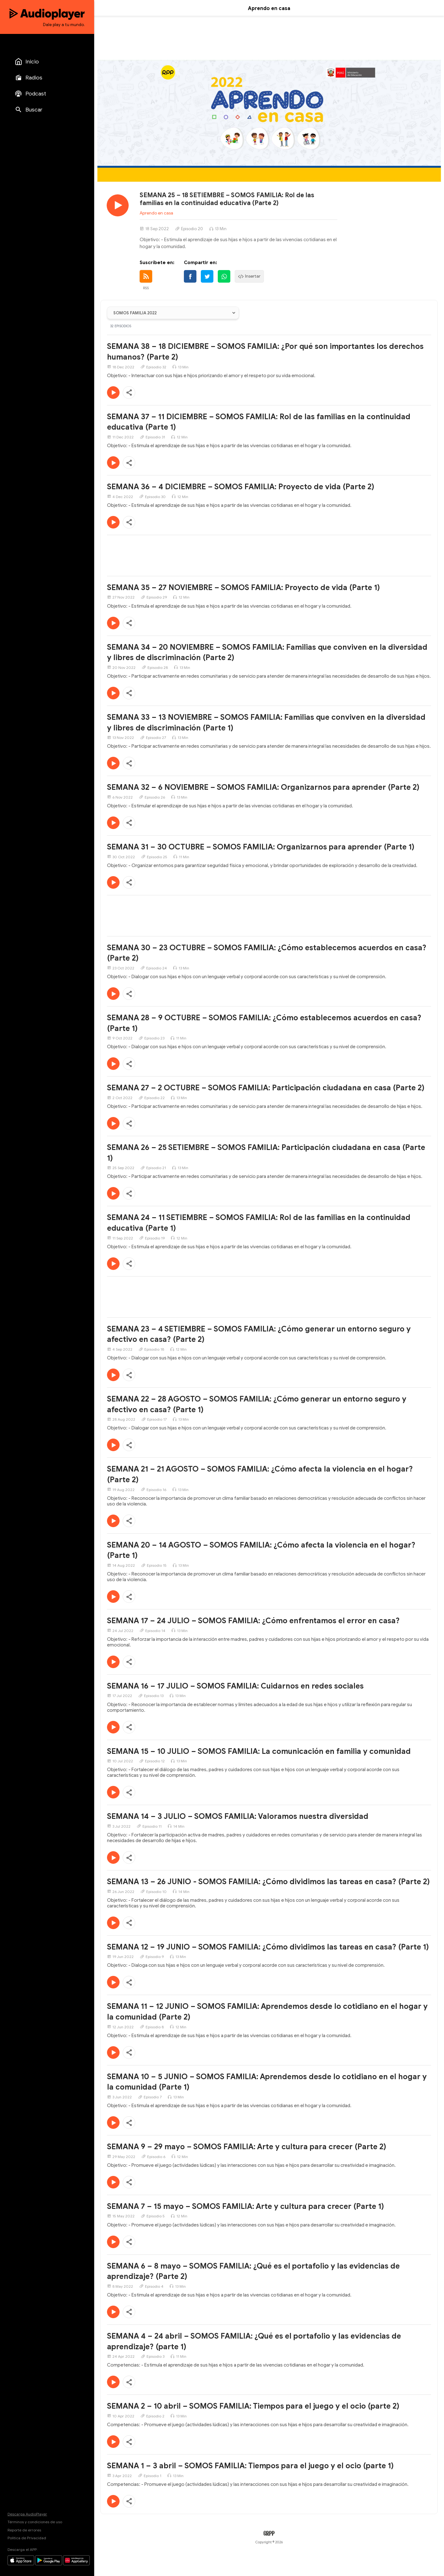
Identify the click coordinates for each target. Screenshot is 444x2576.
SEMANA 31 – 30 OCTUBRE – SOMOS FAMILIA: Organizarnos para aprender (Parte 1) (261, 847)
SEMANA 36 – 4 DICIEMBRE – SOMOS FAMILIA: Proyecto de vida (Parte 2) (240, 486)
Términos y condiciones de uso (35, 2521)
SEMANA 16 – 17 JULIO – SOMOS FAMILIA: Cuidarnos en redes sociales (235, 1686)
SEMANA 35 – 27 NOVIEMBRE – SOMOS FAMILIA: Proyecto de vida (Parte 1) (243, 587)
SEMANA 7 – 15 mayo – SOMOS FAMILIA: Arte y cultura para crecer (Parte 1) (245, 2206)
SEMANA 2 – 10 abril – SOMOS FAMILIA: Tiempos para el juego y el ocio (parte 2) (253, 2406)
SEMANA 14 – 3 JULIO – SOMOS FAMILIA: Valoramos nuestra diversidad (237, 1816)
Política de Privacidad (27, 2537)
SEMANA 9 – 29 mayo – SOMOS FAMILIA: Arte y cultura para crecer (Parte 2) (246, 2146)
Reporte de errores (24, 2530)
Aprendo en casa (156, 213)
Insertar (249, 276)
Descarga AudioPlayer (27, 2514)
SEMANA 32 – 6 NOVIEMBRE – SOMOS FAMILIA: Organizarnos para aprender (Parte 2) (263, 787)
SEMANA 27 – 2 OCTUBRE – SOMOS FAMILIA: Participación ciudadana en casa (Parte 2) (266, 1088)
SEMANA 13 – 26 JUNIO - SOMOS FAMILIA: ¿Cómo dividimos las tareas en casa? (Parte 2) (268, 1881)
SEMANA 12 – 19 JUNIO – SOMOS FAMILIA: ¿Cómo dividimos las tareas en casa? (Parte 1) (268, 1947)
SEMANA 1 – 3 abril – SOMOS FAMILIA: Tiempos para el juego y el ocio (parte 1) (250, 2465)
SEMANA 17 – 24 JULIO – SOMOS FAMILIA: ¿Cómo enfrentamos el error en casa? (253, 1620)
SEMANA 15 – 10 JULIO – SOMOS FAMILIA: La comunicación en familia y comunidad (259, 1751)
